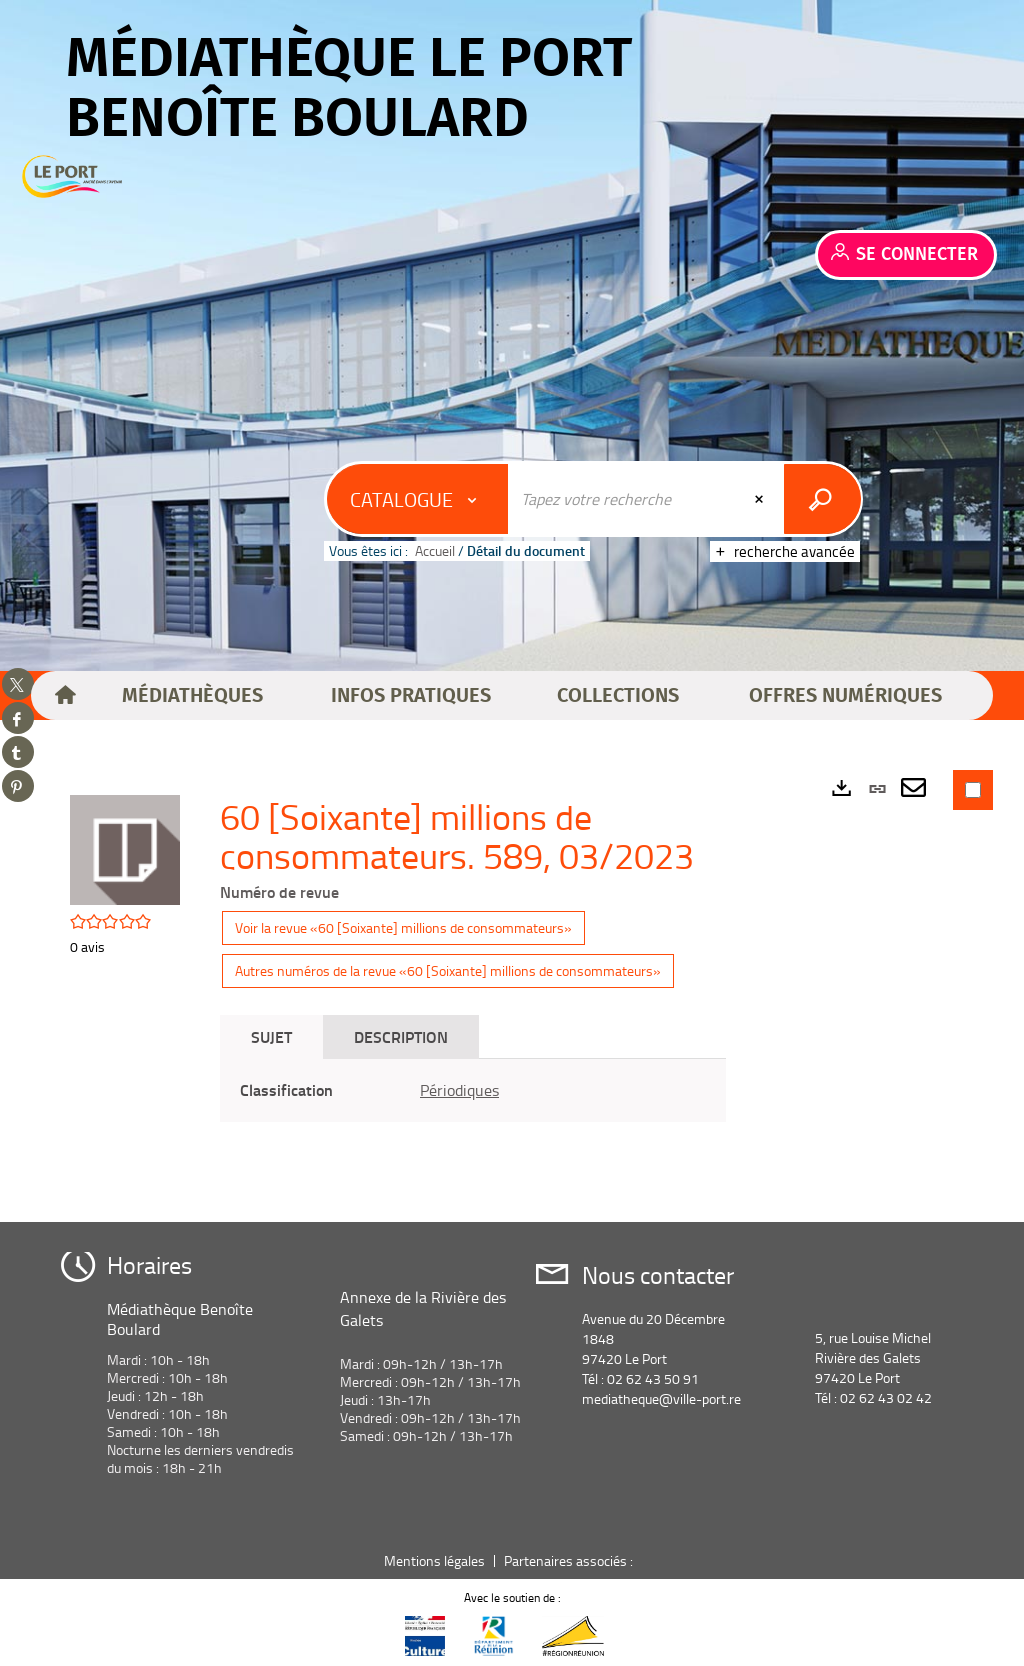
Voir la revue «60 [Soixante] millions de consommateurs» (403, 927)
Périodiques (459, 1090)
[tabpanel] (473, 1090)
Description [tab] (401, 1036)
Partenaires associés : (570, 1560)
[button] (193, 696)
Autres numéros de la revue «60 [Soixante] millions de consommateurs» (448, 970)
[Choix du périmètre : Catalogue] (418, 499)
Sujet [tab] (271, 1036)
